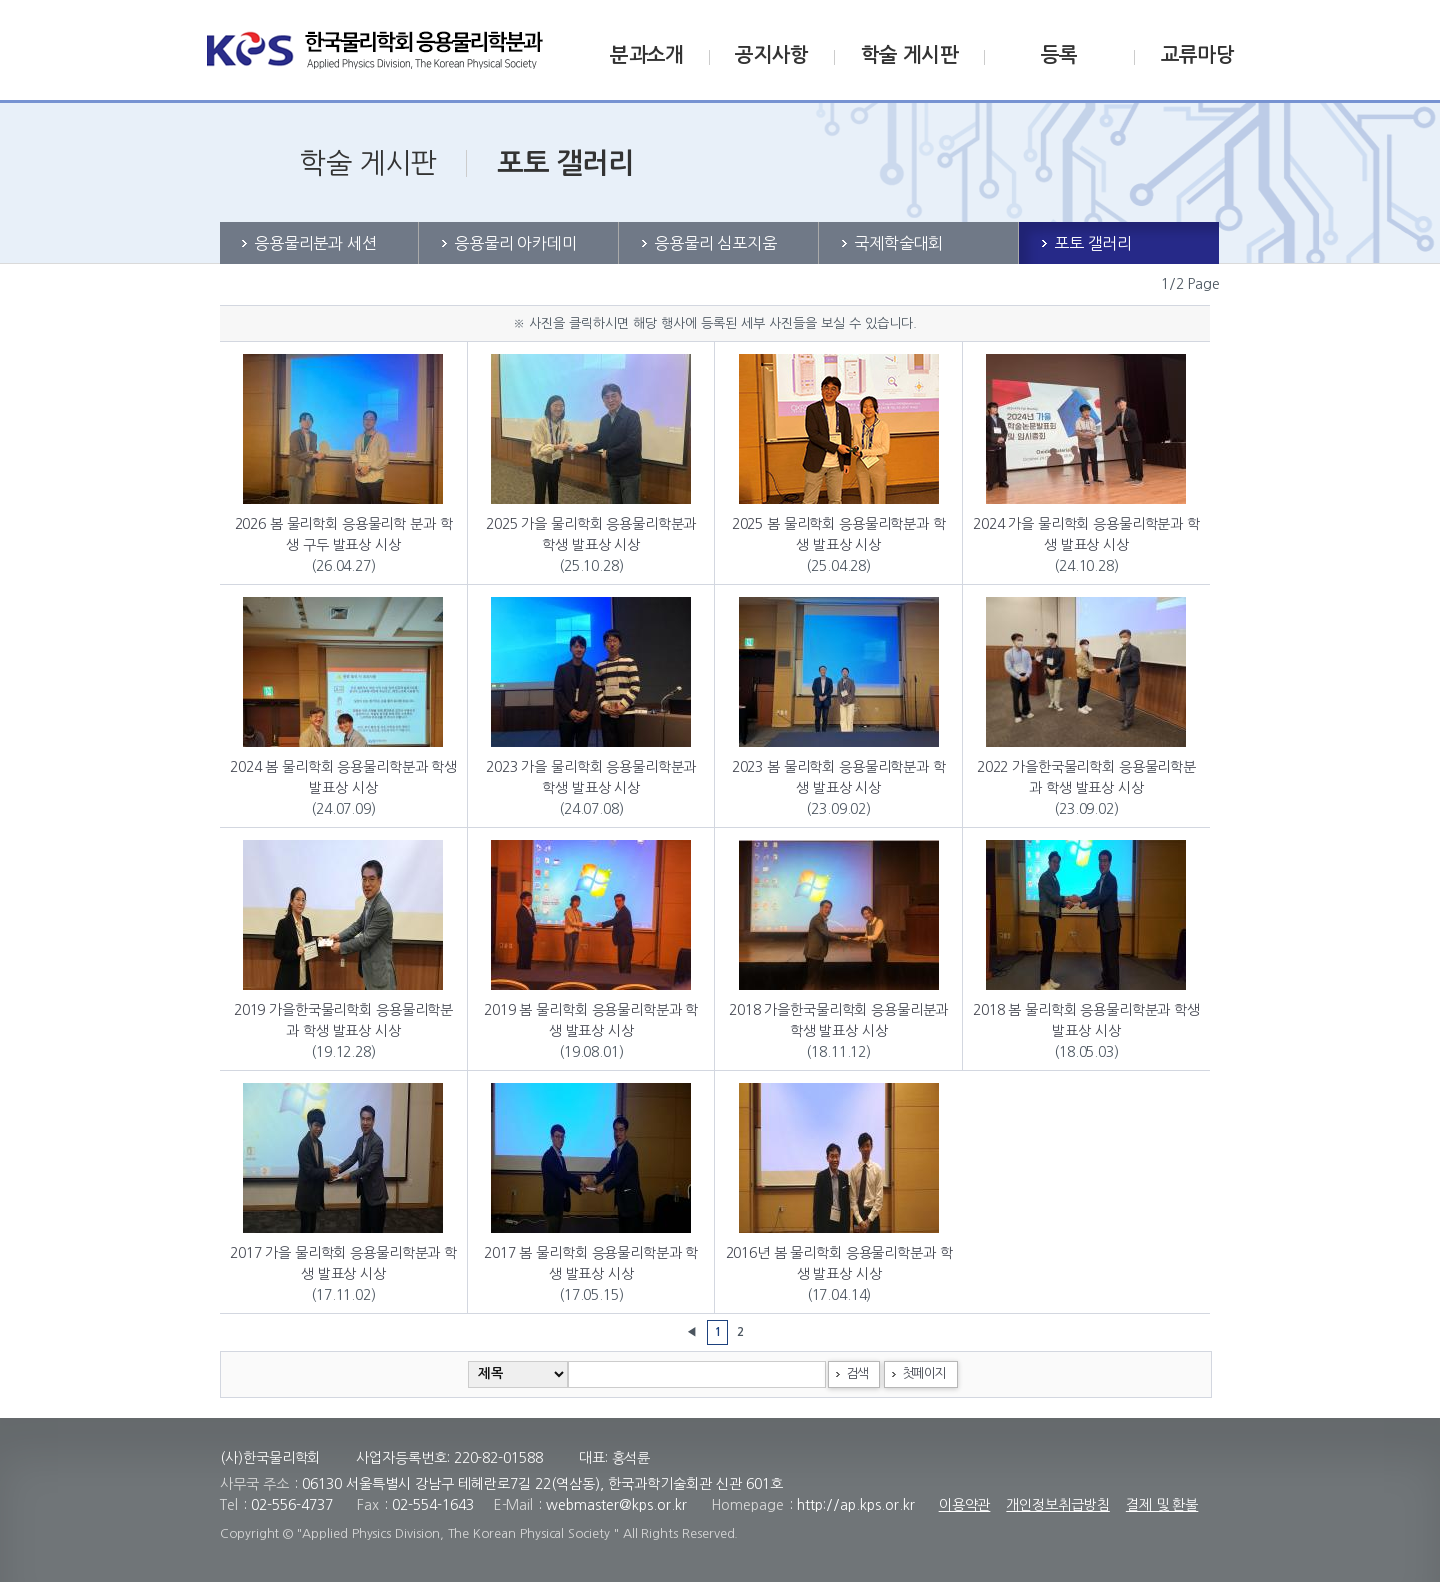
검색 (856, 1373)
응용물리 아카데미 (515, 243)
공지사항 (772, 55)
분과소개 (647, 55)
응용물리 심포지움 (715, 243)
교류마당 (1198, 55)
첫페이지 (923, 1373)
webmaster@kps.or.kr (616, 1505)
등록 (1059, 55)
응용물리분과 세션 (315, 243)
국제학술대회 (898, 243)
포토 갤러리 (1093, 243)
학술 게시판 (909, 55)
